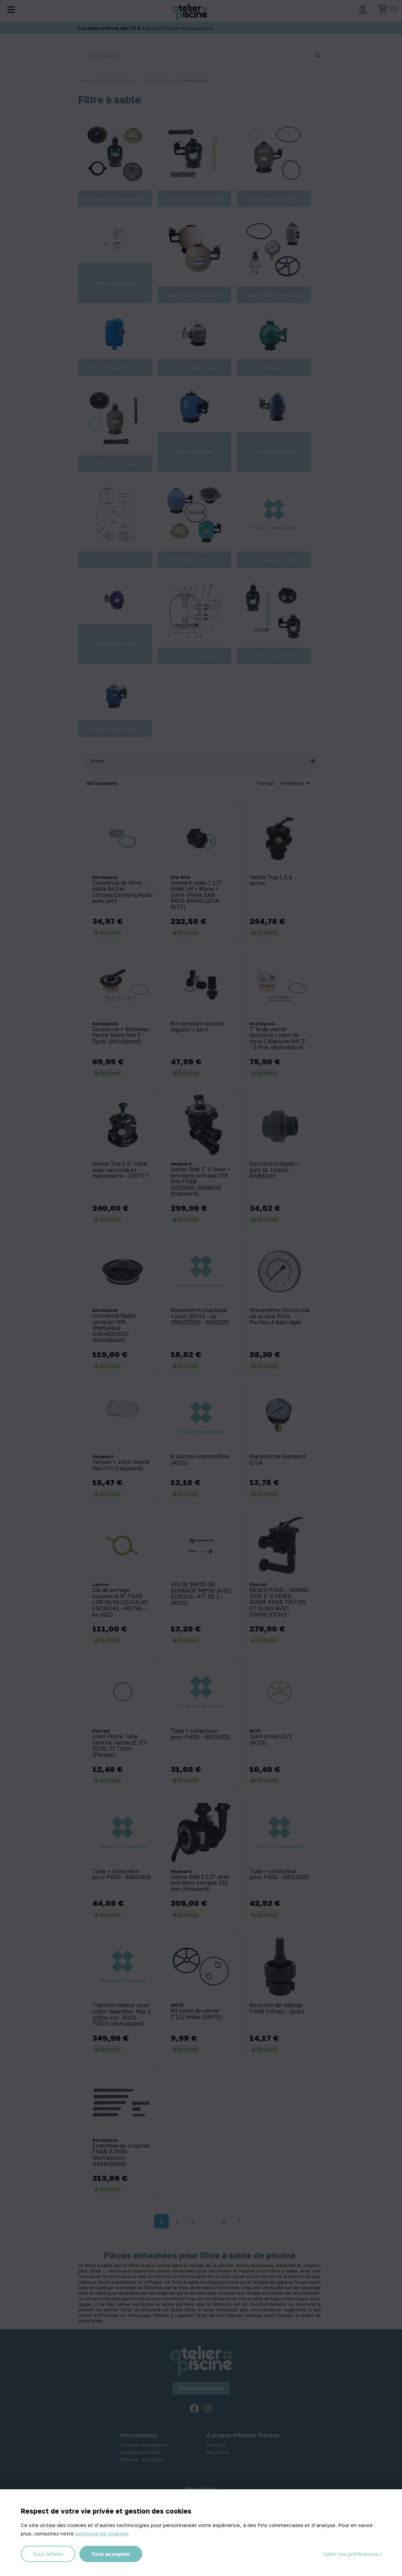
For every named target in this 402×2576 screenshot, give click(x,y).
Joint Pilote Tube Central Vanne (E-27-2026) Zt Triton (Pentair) (120, 1746)
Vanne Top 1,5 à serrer (271, 880)
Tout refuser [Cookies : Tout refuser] (48, 2554)
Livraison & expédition (144, 2445)
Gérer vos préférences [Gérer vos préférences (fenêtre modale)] (351, 2554)
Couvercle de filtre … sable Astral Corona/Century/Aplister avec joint (122, 892)
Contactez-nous (201, 2388)
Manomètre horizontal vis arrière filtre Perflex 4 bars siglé (279, 1316)
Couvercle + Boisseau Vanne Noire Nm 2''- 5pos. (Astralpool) (120, 1035)
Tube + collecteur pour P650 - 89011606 (121, 1874)
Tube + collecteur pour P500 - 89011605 (279, 1874)
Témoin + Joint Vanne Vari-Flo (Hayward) (120, 1465)
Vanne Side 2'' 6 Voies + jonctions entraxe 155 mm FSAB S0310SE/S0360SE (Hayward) (201, 1181)
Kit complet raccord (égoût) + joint (197, 1027)
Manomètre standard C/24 (277, 1460)
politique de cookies (101, 2533)
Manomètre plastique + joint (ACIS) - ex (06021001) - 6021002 (200, 1316)
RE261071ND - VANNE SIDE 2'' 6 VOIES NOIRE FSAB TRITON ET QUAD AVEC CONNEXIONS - (279, 1602)
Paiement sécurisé (141, 2452)
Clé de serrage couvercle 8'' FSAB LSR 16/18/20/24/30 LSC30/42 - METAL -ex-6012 (120, 1602)
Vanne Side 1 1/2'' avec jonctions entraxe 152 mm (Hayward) (200, 1883)
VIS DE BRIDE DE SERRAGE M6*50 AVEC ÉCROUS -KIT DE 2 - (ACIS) (201, 1594)
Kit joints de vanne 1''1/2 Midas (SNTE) (196, 2014)
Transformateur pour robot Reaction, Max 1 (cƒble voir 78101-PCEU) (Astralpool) (121, 2014)
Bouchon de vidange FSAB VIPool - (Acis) (276, 2008)
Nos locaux (218, 2452)
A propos (216, 2445)
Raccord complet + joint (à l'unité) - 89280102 (274, 1170)
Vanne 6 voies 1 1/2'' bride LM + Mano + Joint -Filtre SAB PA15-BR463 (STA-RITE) (197, 895)
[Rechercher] (201, 55)
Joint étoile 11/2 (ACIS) (270, 1740)
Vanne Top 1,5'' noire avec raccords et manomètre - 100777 (120, 1170)
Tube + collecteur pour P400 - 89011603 (200, 1734)
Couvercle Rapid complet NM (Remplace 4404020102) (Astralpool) (113, 1328)
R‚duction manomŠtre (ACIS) (200, 1460)
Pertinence (296, 783)
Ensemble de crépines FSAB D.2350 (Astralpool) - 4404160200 (121, 2155)
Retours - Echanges (142, 2459)
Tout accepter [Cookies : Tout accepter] (110, 2554)
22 (223, 2221)
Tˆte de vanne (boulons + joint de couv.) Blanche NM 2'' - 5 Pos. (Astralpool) (278, 1038)
